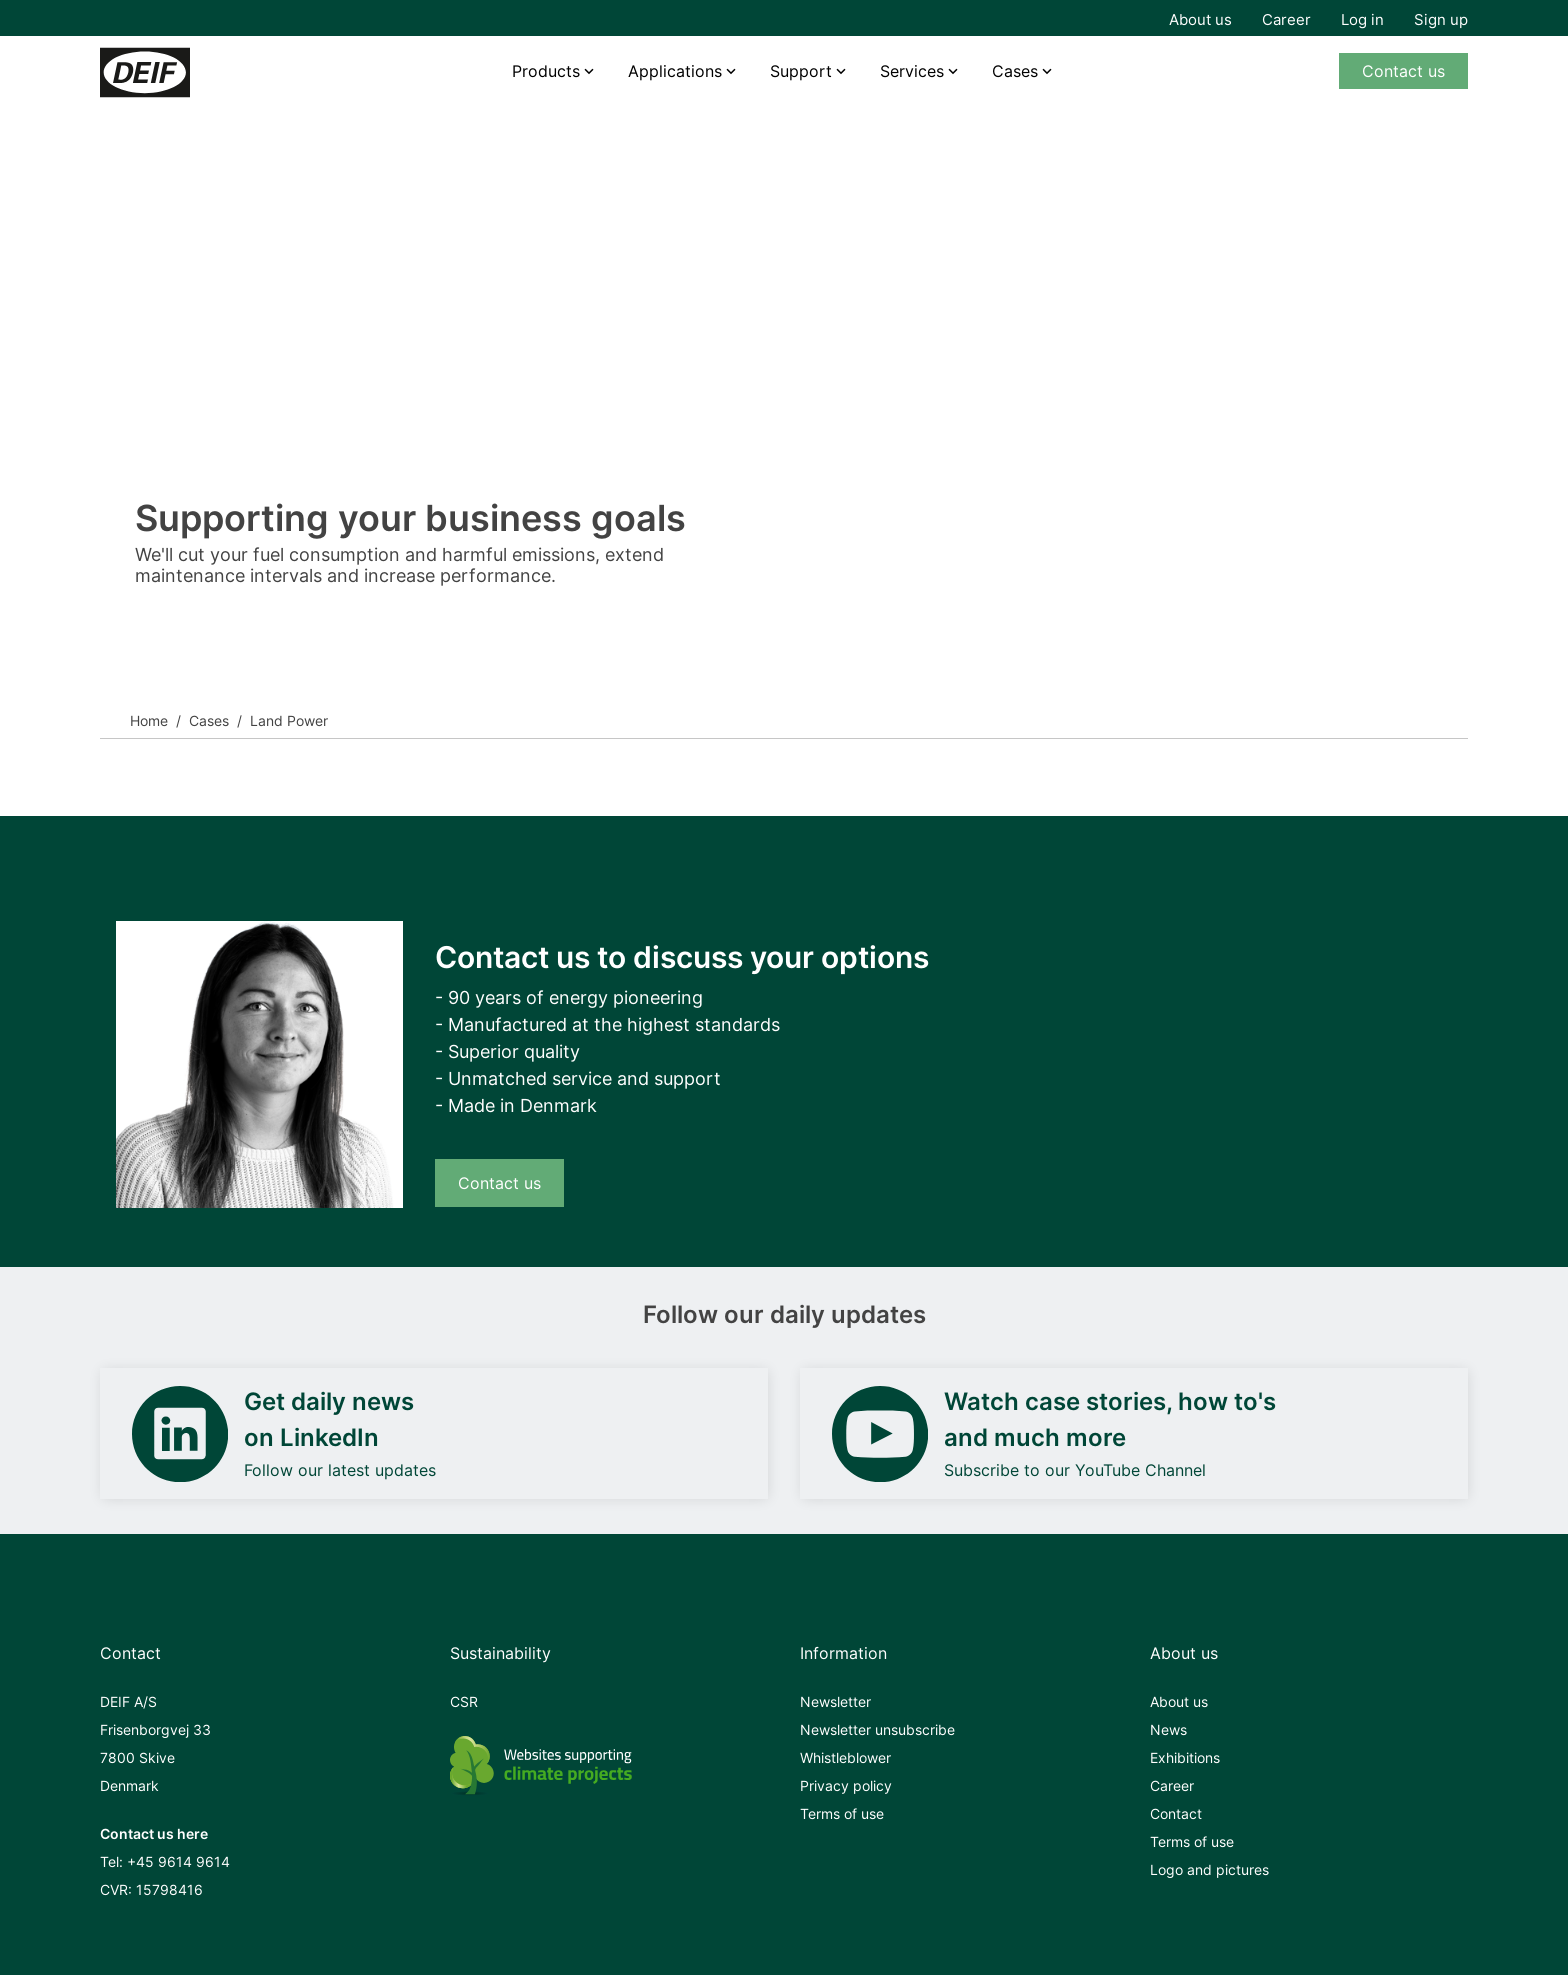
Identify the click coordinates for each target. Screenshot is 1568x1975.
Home (149, 720)
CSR (464, 1701)
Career (1286, 19)
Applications (675, 71)
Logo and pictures (1209, 1869)
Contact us (1403, 71)
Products (546, 71)
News (1168, 1729)
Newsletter (835, 1701)
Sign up (1441, 19)
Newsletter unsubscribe (877, 1729)
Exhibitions (1185, 1757)
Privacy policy (846, 1785)
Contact (1176, 1813)
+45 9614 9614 (178, 1861)
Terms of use (842, 1813)
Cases (1015, 71)
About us (1200, 19)
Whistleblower (845, 1757)
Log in (1362, 19)
